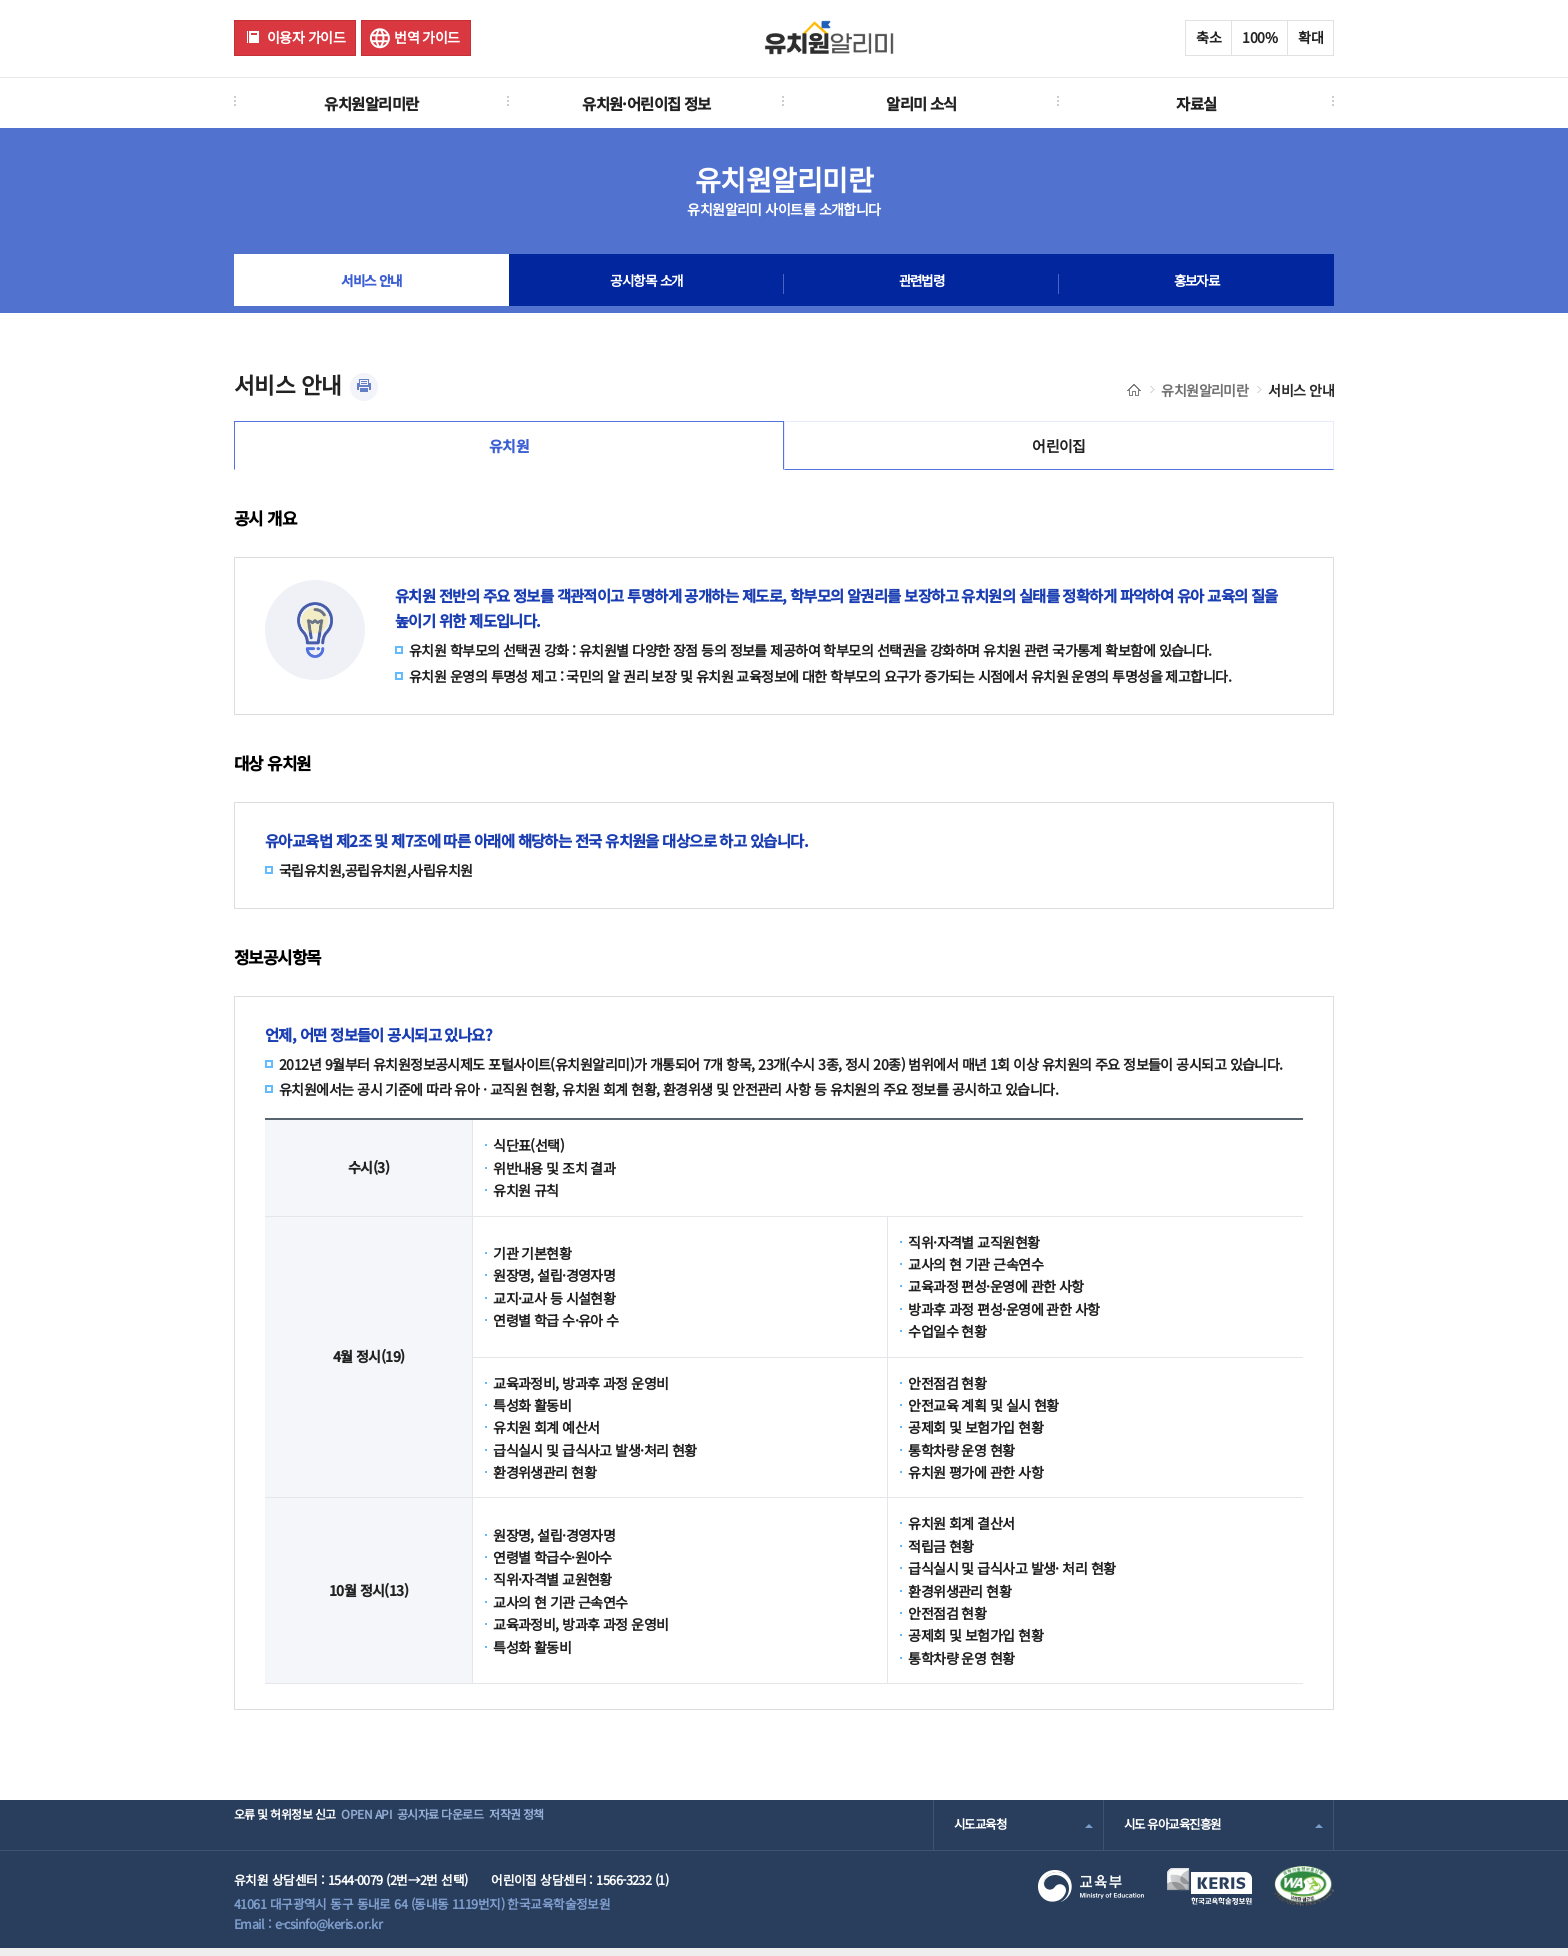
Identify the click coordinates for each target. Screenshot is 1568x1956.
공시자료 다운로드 (497, 1832)
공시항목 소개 (646, 284)
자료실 (1196, 103)
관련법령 (922, 284)
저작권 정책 (600, 1832)
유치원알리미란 (371, 103)
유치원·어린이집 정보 (646, 103)
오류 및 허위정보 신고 (290, 1832)
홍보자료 (1197, 284)
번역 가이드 (427, 37)
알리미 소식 (921, 103)
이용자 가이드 (306, 37)
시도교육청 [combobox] (982, 1832)
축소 (1208, 37)
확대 (1310, 37)
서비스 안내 (371, 284)
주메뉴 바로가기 (0, 0)
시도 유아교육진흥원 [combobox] (1177, 1832)
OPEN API (398, 1832)
